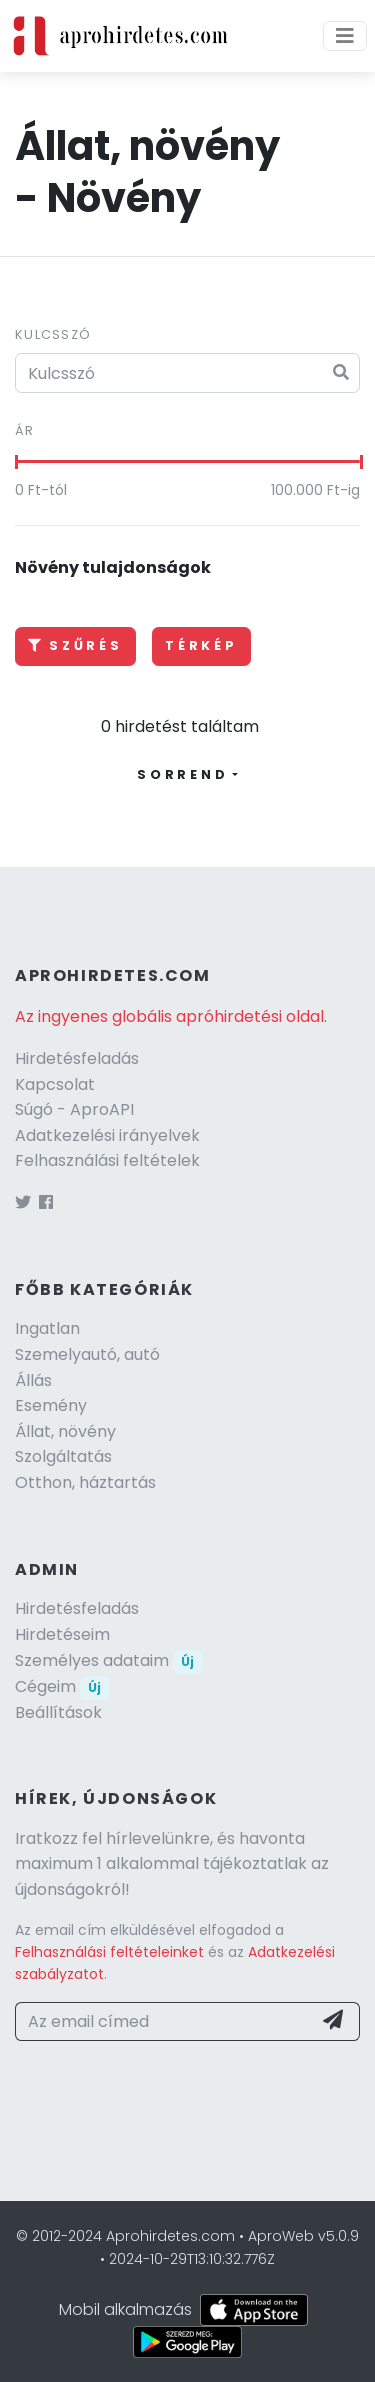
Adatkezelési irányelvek (107, 1135)
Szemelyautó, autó (87, 1354)
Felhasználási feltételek (107, 1160)
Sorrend (183, 774)
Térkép (201, 645)
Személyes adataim (109, 1660)
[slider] (15, 462)
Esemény (51, 1405)
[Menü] (345, 36)
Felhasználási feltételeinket (109, 1952)
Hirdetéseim (62, 1634)
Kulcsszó (53, 334)
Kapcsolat (55, 1084)
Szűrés (75, 645)
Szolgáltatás (63, 1456)
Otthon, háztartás (85, 1482)
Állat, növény (65, 1431)
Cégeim (62, 1686)
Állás (33, 1380)
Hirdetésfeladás (77, 1058)
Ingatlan (47, 1328)
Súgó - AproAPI (74, 1109)
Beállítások (58, 1712)
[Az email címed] (163, 2022)
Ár (25, 430)
